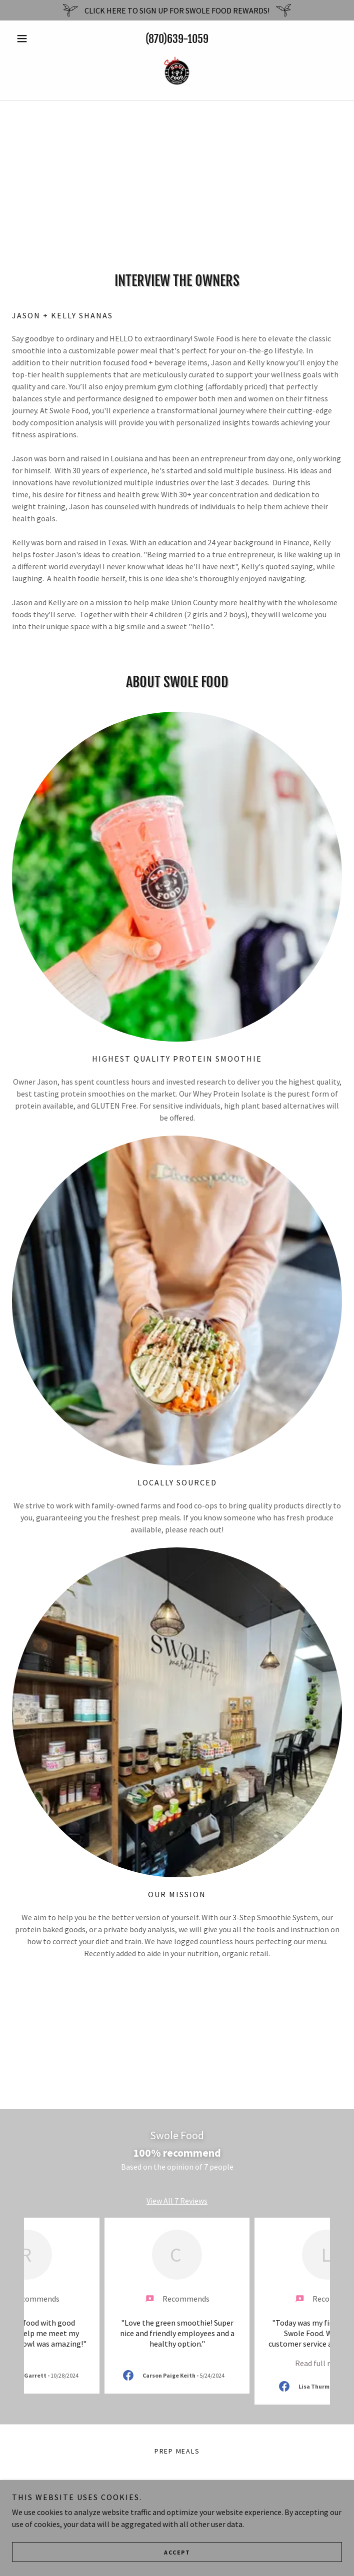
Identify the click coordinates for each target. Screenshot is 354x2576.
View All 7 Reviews (177, 2201)
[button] (37, 38)
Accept (177, 2552)
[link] (177, 72)
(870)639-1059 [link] (177, 38)
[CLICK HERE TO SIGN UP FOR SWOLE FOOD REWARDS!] (177, 10)
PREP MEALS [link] (177, 2451)
